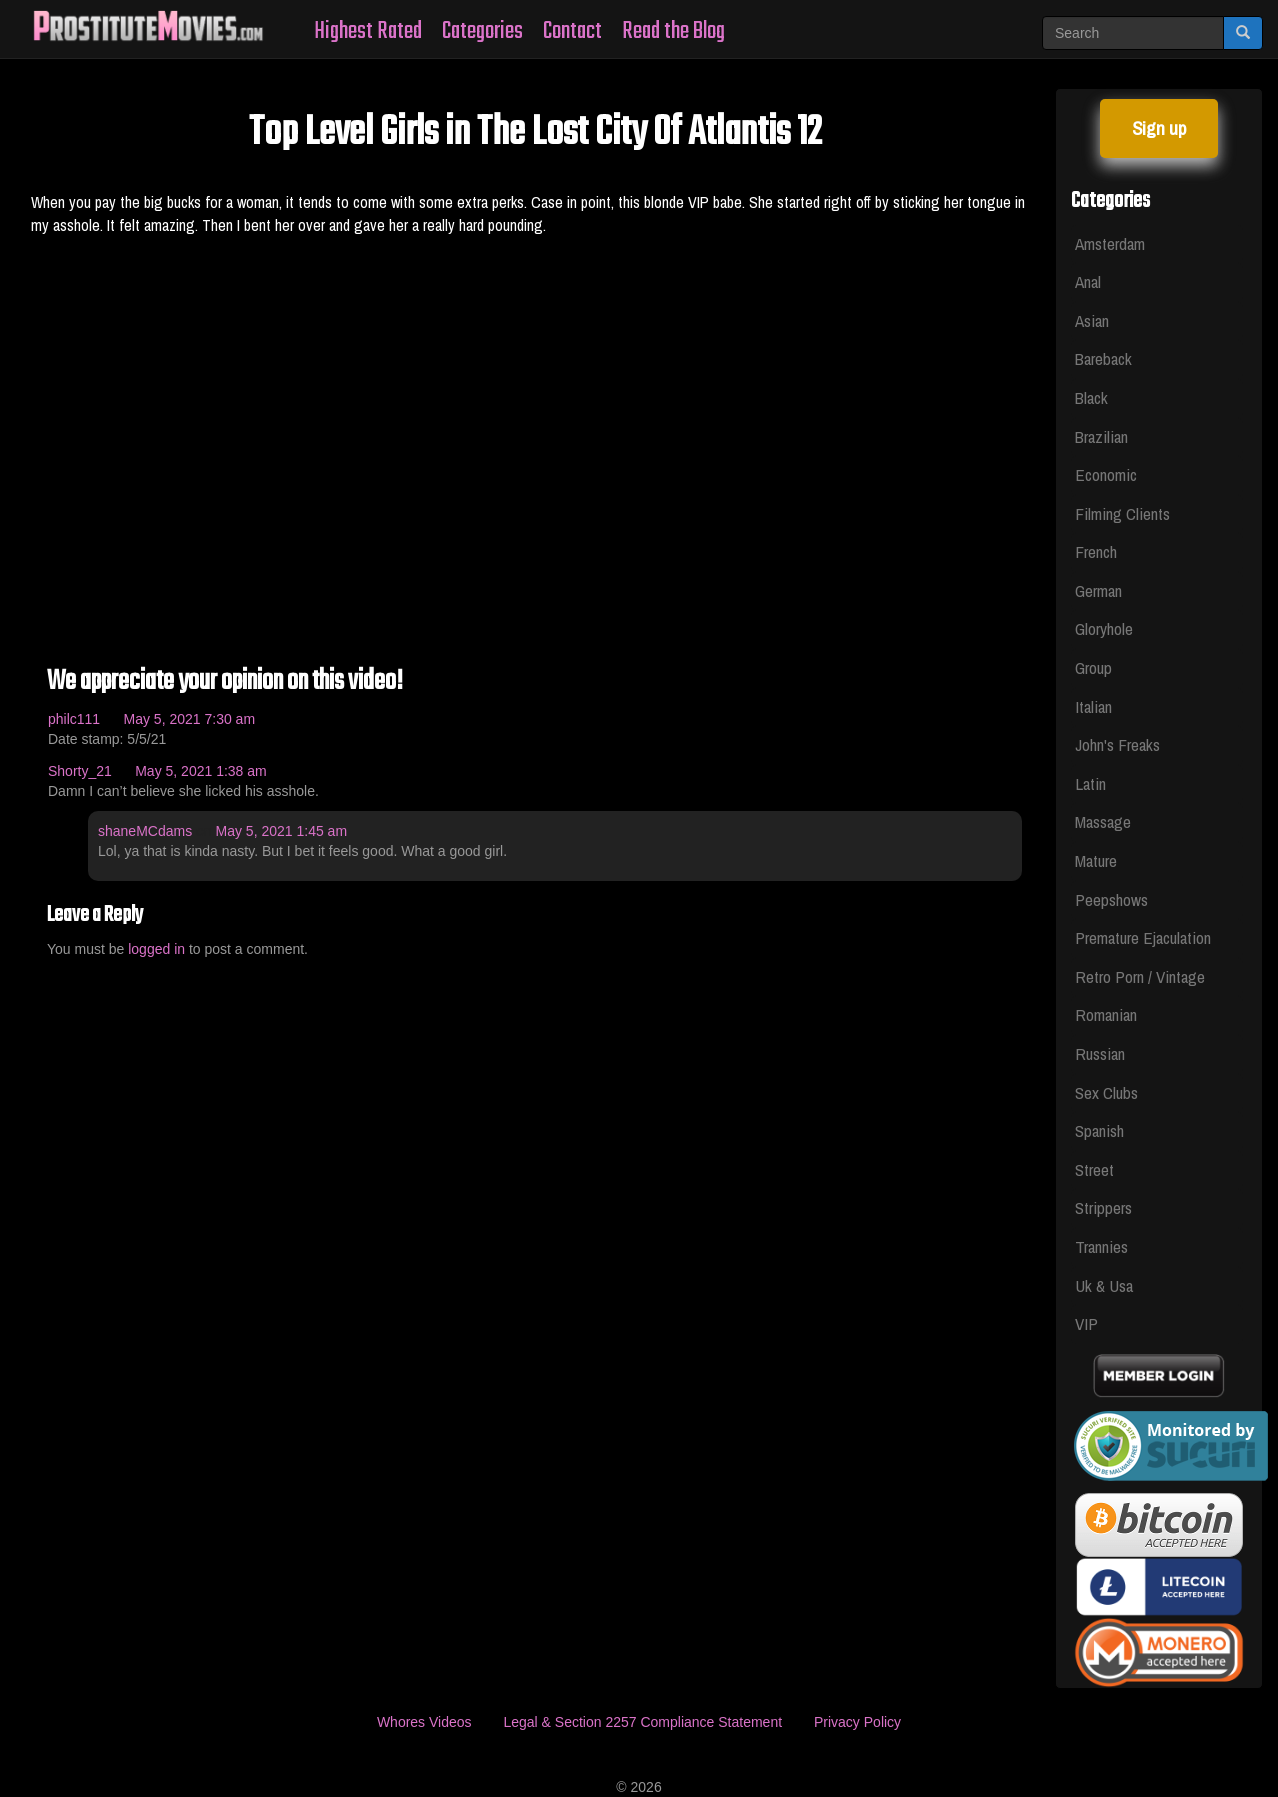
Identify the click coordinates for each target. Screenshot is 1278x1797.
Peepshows (1111, 899)
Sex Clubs (1106, 1092)
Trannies (1101, 1246)
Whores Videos (424, 1722)
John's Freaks (1117, 744)
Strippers (1103, 1207)
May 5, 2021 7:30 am (190, 719)
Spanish (1099, 1130)
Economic (1106, 474)
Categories (482, 31)
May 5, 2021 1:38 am (201, 771)
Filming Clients (1122, 513)
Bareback (1103, 358)
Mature (1096, 860)
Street (1094, 1169)
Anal (1088, 281)
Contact (572, 31)
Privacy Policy (857, 1722)
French (1096, 551)
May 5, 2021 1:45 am (282, 831)
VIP (1086, 1323)
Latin (1090, 783)
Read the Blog (673, 31)
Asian (1092, 320)
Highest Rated (368, 31)
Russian (1100, 1053)
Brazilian (1101, 436)
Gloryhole (1104, 628)
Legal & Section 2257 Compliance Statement (642, 1722)
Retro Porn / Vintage (1140, 976)
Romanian (1106, 1014)
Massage (1103, 821)
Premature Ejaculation (1143, 937)
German (1098, 590)
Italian (1093, 706)
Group (1093, 667)
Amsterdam (1110, 243)
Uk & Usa (1104, 1285)
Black (1091, 397)
